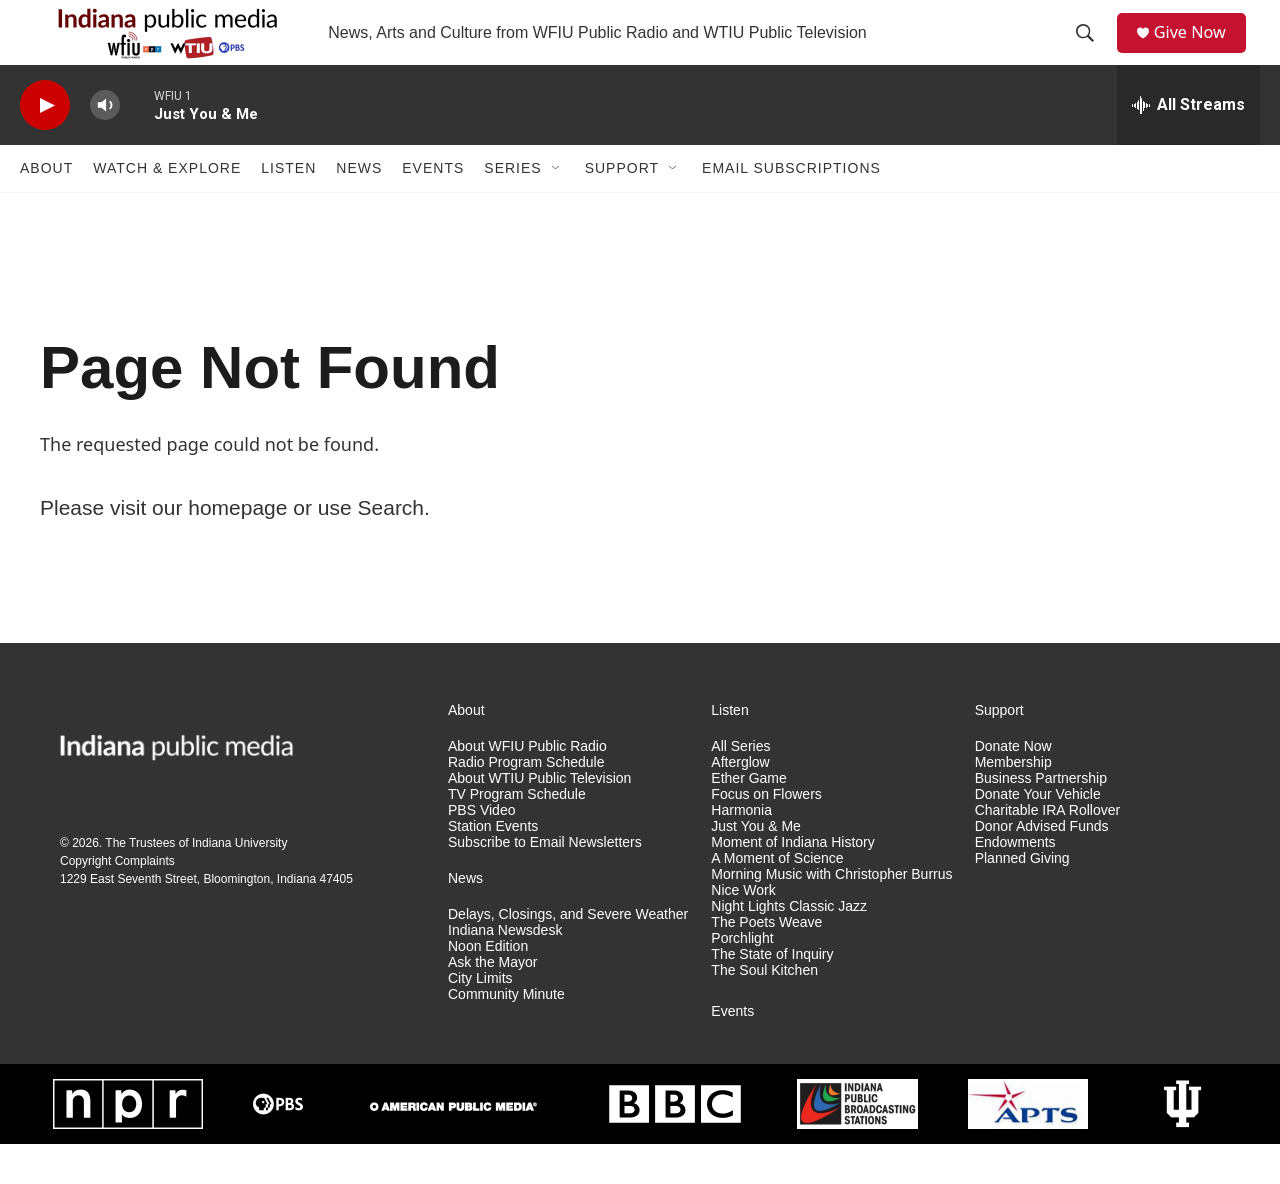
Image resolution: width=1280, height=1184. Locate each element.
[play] (45, 145)
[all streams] (1188, 145)
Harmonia (741, 850)
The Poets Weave (766, 962)
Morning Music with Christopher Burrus (831, 914)
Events (433, 208)
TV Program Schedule (517, 834)
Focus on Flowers (766, 834)
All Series (740, 786)
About (46, 208)
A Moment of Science (777, 898)
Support (622, 208)
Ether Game (748, 818)
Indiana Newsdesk (505, 970)
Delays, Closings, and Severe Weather (568, 954)
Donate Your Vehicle (1038, 834)
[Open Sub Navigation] (557, 208)
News (359, 208)
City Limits (480, 1018)
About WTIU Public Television (539, 818)
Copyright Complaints (117, 901)
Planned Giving (1022, 898)
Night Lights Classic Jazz (789, 946)
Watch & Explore (167, 208)
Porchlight (742, 978)
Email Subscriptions (791, 208)
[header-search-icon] (1091, 53)
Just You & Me (756, 866)
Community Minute (506, 1034)
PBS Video (481, 850)
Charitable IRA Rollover (1048, 850)
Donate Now (1013, 786)
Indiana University (239, 883)
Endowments (1015, 882)
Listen (288, 208)
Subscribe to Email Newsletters (545, 882)
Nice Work (743, 930)
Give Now (1200, 52)
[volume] (105, 145)
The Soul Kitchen (764, 1010)
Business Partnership (1041, 818)
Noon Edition (488, 986)
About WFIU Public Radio (527, 786)
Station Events (493, 866)
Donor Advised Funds (1042, 866)
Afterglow (740, 802)
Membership (1013, 802)
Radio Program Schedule (526, 802)
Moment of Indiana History (792, 882)
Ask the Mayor (492, 1002)
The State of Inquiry (772, 994)
